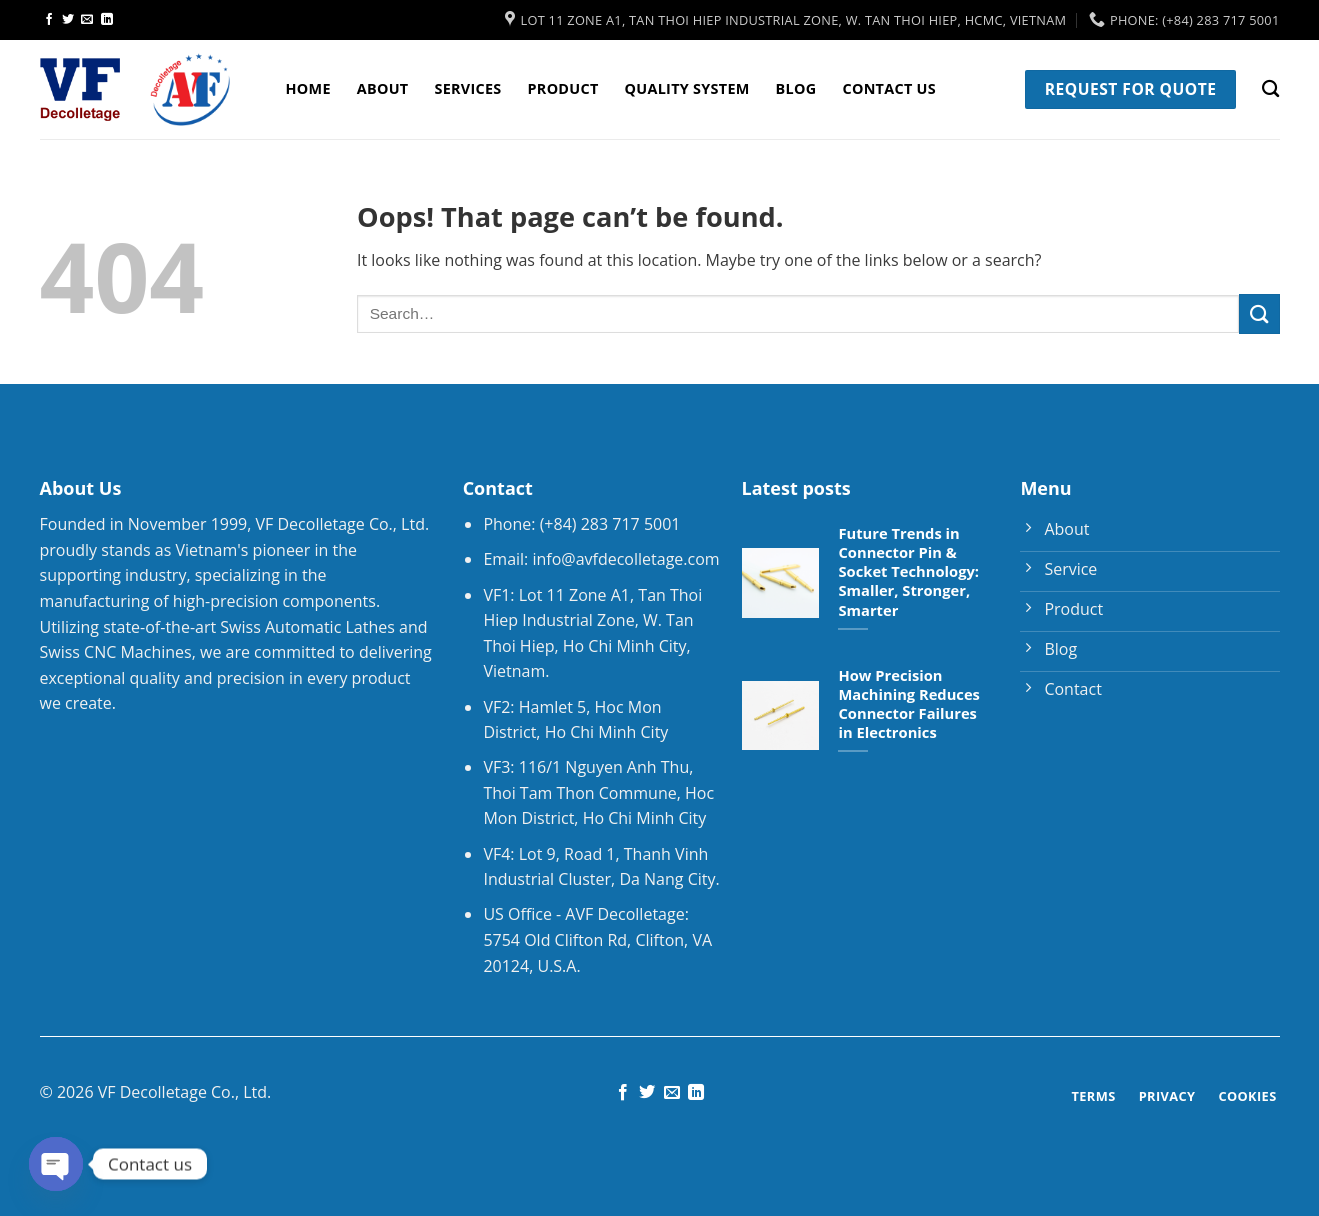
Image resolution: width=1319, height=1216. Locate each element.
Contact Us (889, 88)
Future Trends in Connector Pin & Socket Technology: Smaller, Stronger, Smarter (908, 572)
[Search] (1270, 89)
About (383, 88)
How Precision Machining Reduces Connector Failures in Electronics (908, 704)
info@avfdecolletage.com (625, 559)
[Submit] (1259, 313)
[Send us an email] (87, 20)
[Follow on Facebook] (49, 20)
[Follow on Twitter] (68, 20)
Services (467, 88)
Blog (796, 88)
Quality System (687, 88)
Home (308, 88)
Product (563, 88)
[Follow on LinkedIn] (107, 20)
